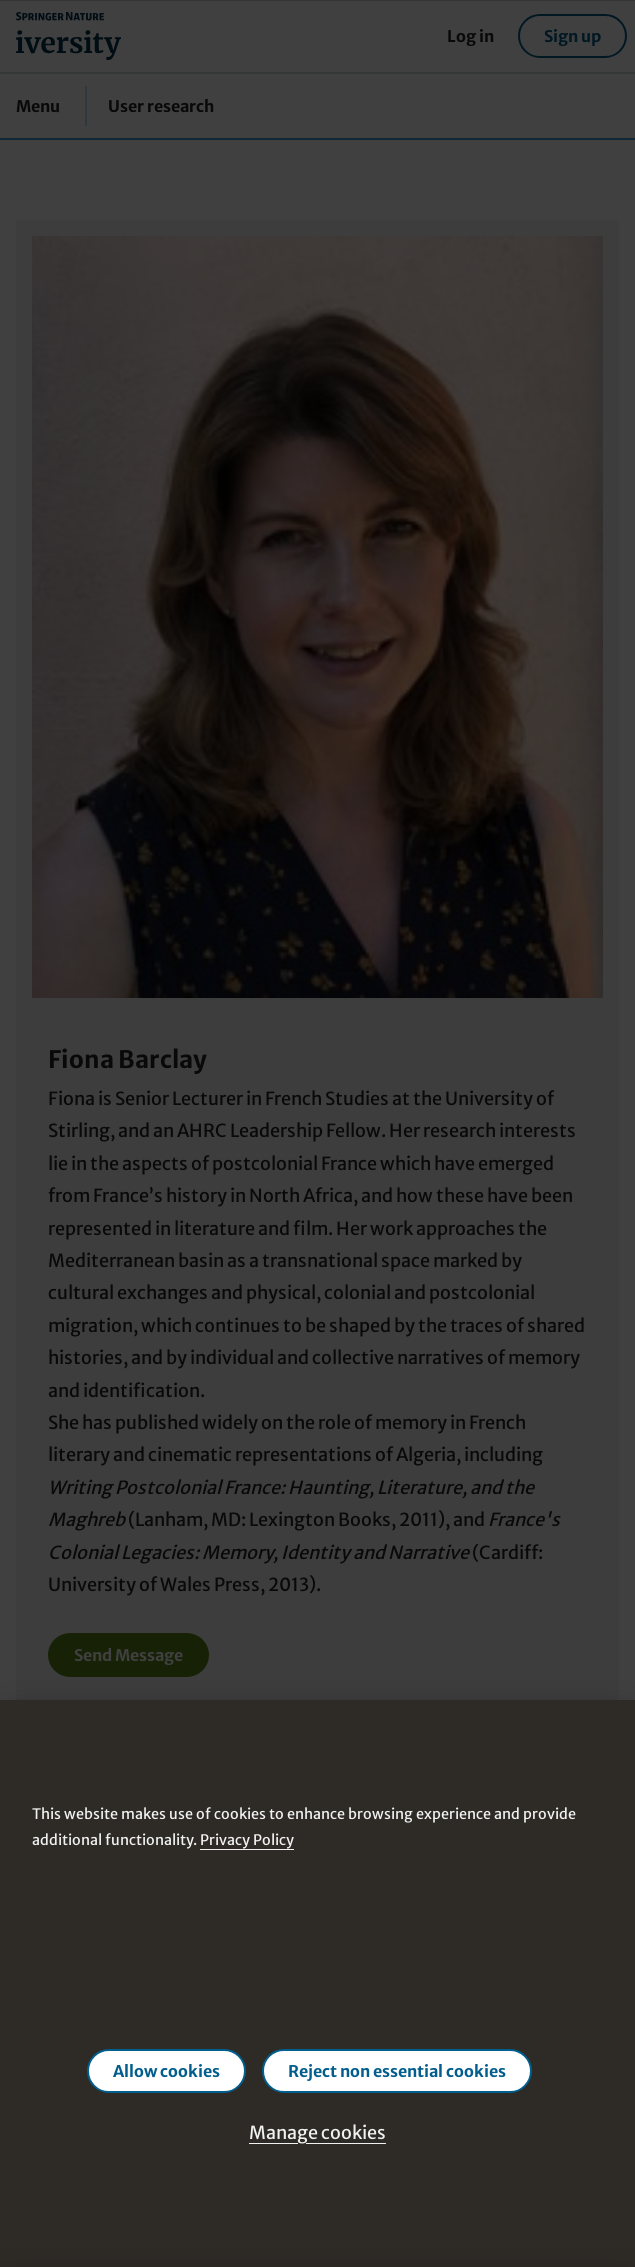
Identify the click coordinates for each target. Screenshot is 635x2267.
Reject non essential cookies (397, 2071)
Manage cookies (317, 2132)
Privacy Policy (247, 1840)
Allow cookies (166, 2071)
